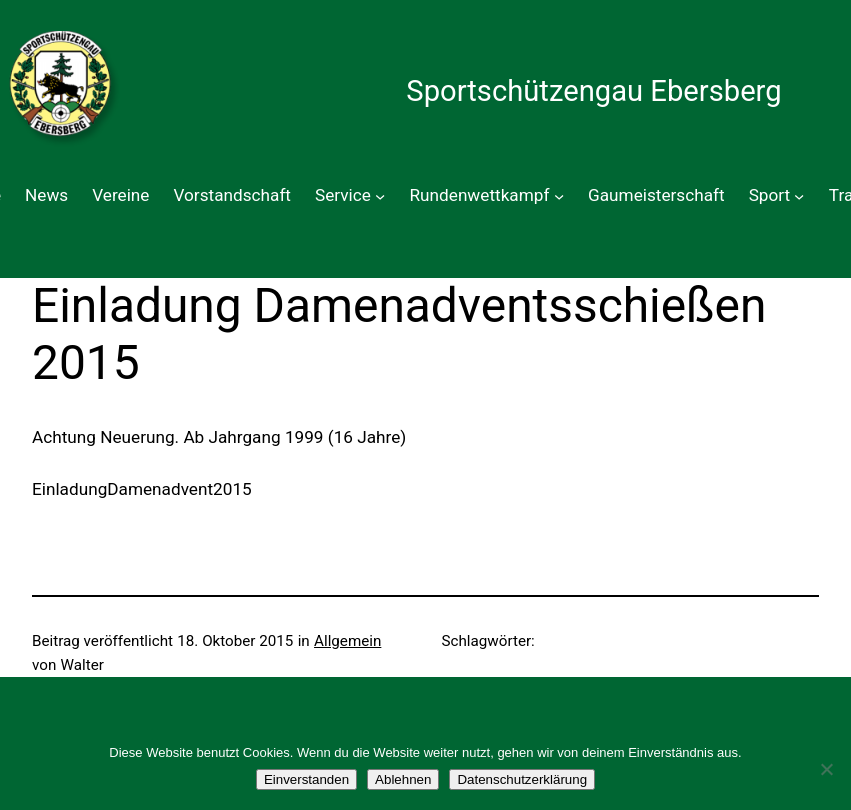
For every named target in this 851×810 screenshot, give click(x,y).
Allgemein (347, 641)
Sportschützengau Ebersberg (593, 91)
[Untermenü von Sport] (799, 196)
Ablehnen (403, 779)
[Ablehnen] (826, 769)
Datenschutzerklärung (522, 779)
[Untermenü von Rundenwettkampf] (559, 196)
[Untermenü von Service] (380, 196)
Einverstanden (306, 779)
